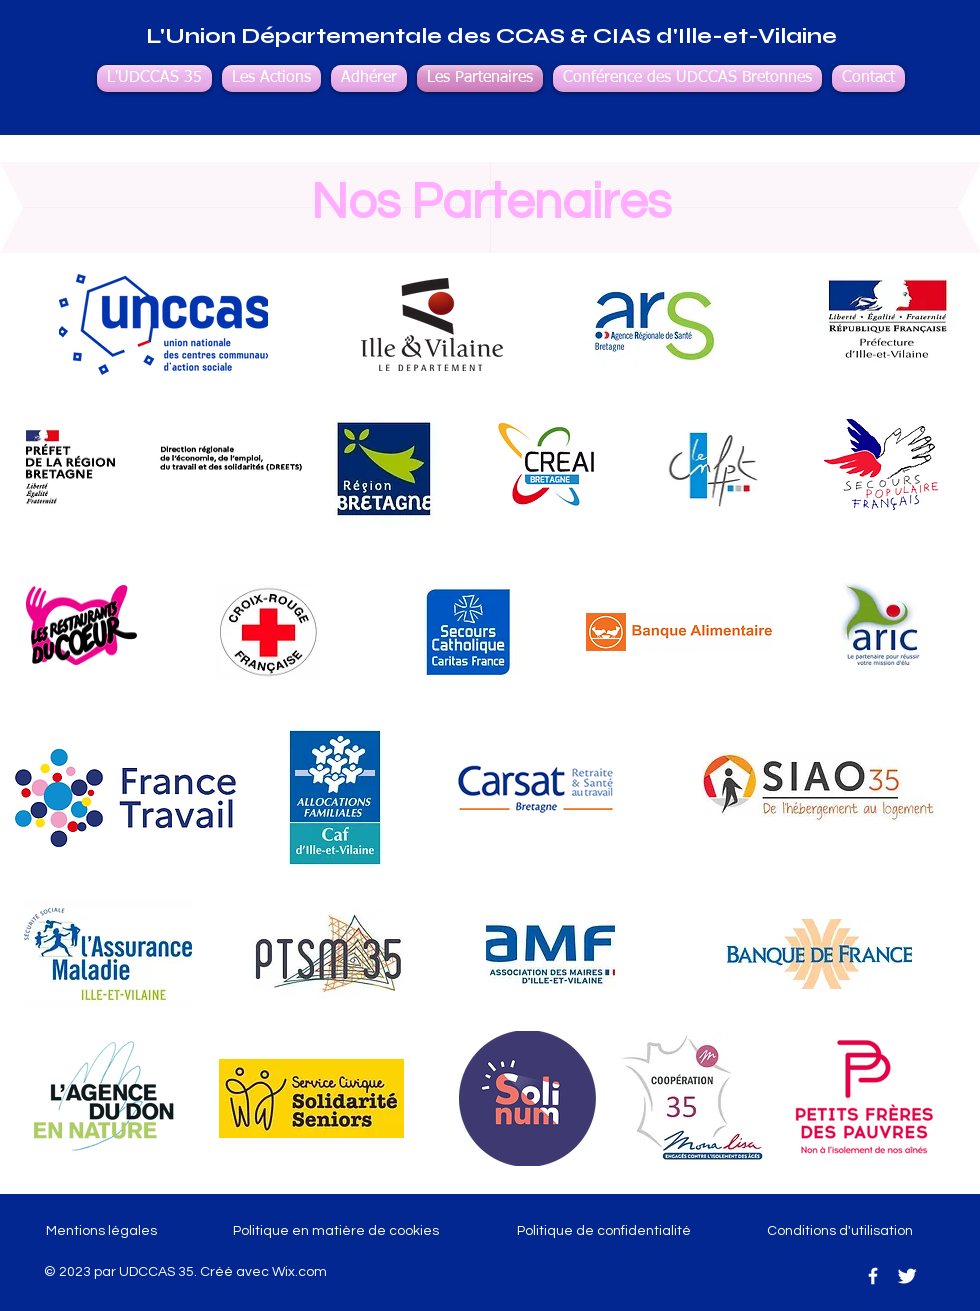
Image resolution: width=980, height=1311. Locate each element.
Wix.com (299, 1272)
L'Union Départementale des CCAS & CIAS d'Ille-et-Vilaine (491, 36)
